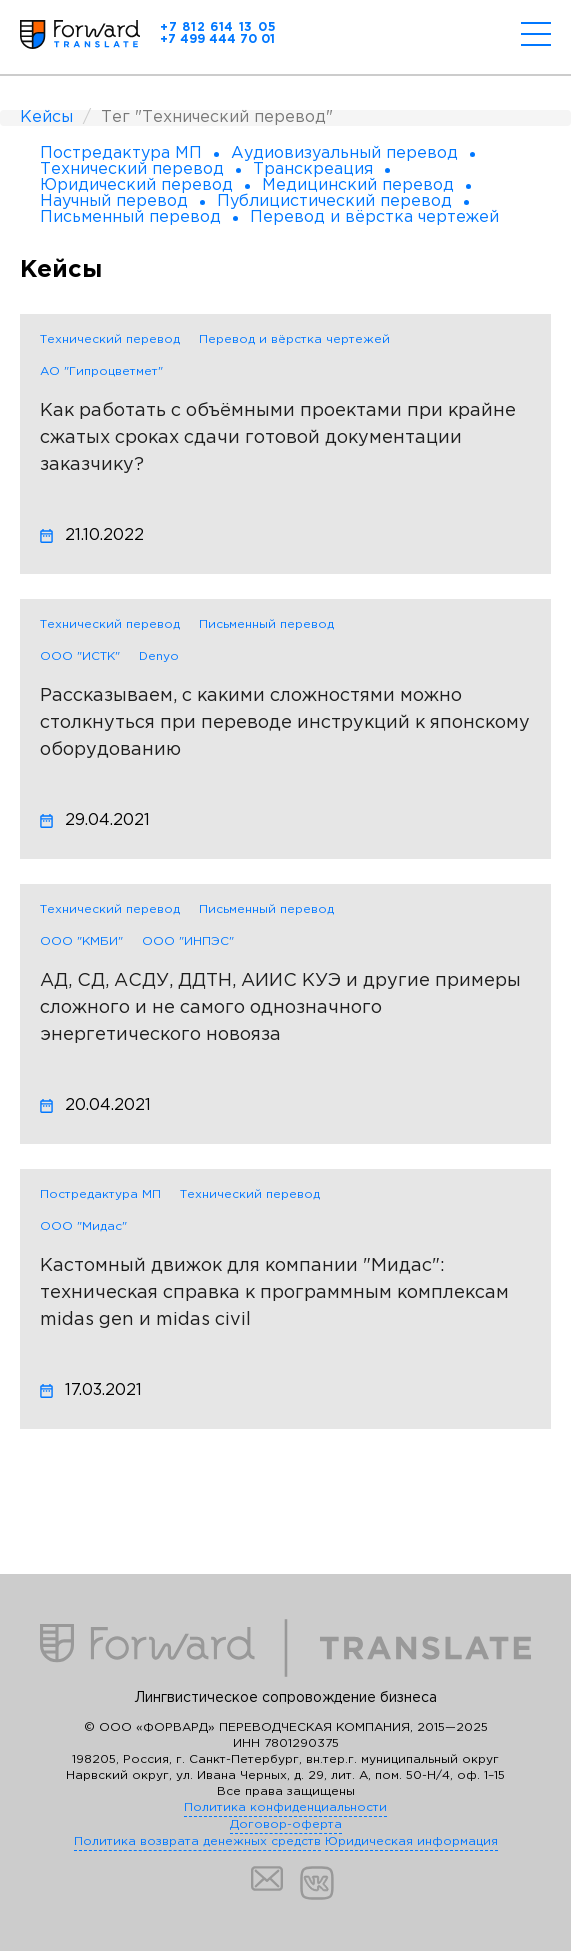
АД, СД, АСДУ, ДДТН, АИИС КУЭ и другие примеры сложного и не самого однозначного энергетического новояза (280, 1008)
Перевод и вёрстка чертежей (294, 339)
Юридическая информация (411, 1841)
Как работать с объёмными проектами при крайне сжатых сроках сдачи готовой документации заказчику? (278, 438)
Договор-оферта (286, 1824)
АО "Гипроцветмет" (101, 371)
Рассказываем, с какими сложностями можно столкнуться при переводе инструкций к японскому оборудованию (285, 723)
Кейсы (46, 117)
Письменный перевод (266, 624)
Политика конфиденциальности (285, 1807)
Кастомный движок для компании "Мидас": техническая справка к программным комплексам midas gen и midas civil (274, 1293)
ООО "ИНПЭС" (188, 941)
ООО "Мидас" (83, 1226)
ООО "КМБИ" (81, 941)
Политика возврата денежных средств (197, 1841)
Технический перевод (110, 339)
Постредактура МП (100, 1194)
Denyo (159, 656)
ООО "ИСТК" (80, 656)
